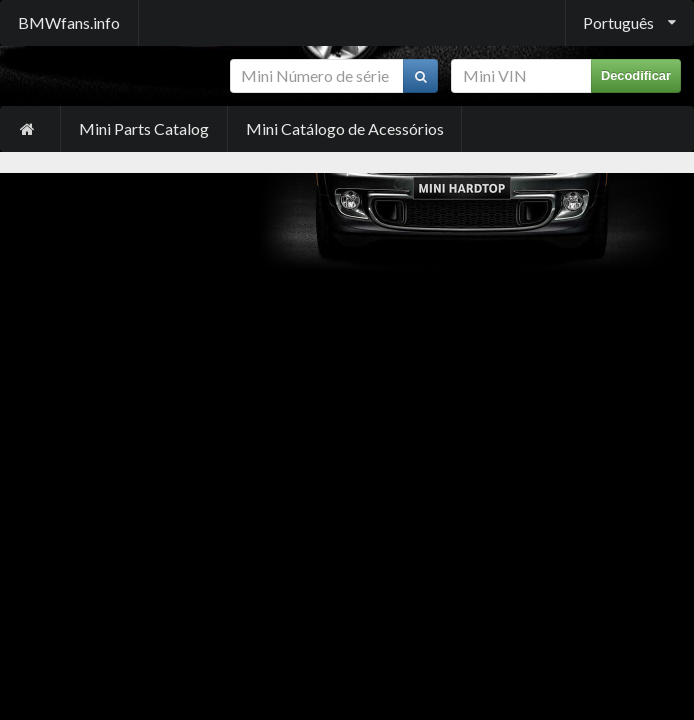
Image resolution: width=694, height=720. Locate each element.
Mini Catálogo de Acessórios (345, 128)
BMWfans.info (69, 22)
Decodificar (636, 75)
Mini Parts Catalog (144, 128)
